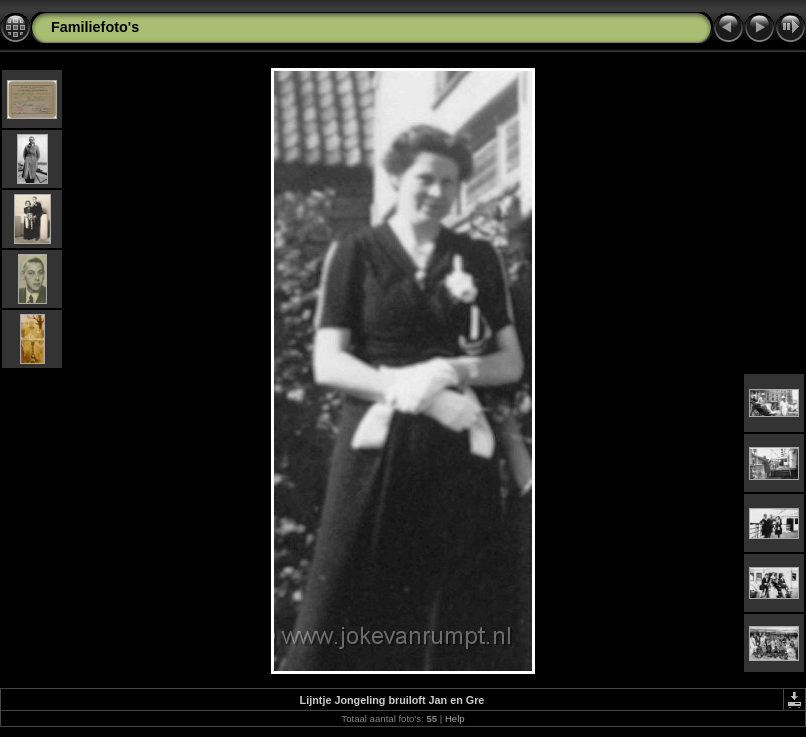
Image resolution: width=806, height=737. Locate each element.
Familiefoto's (95, 27)
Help (455, 718)
